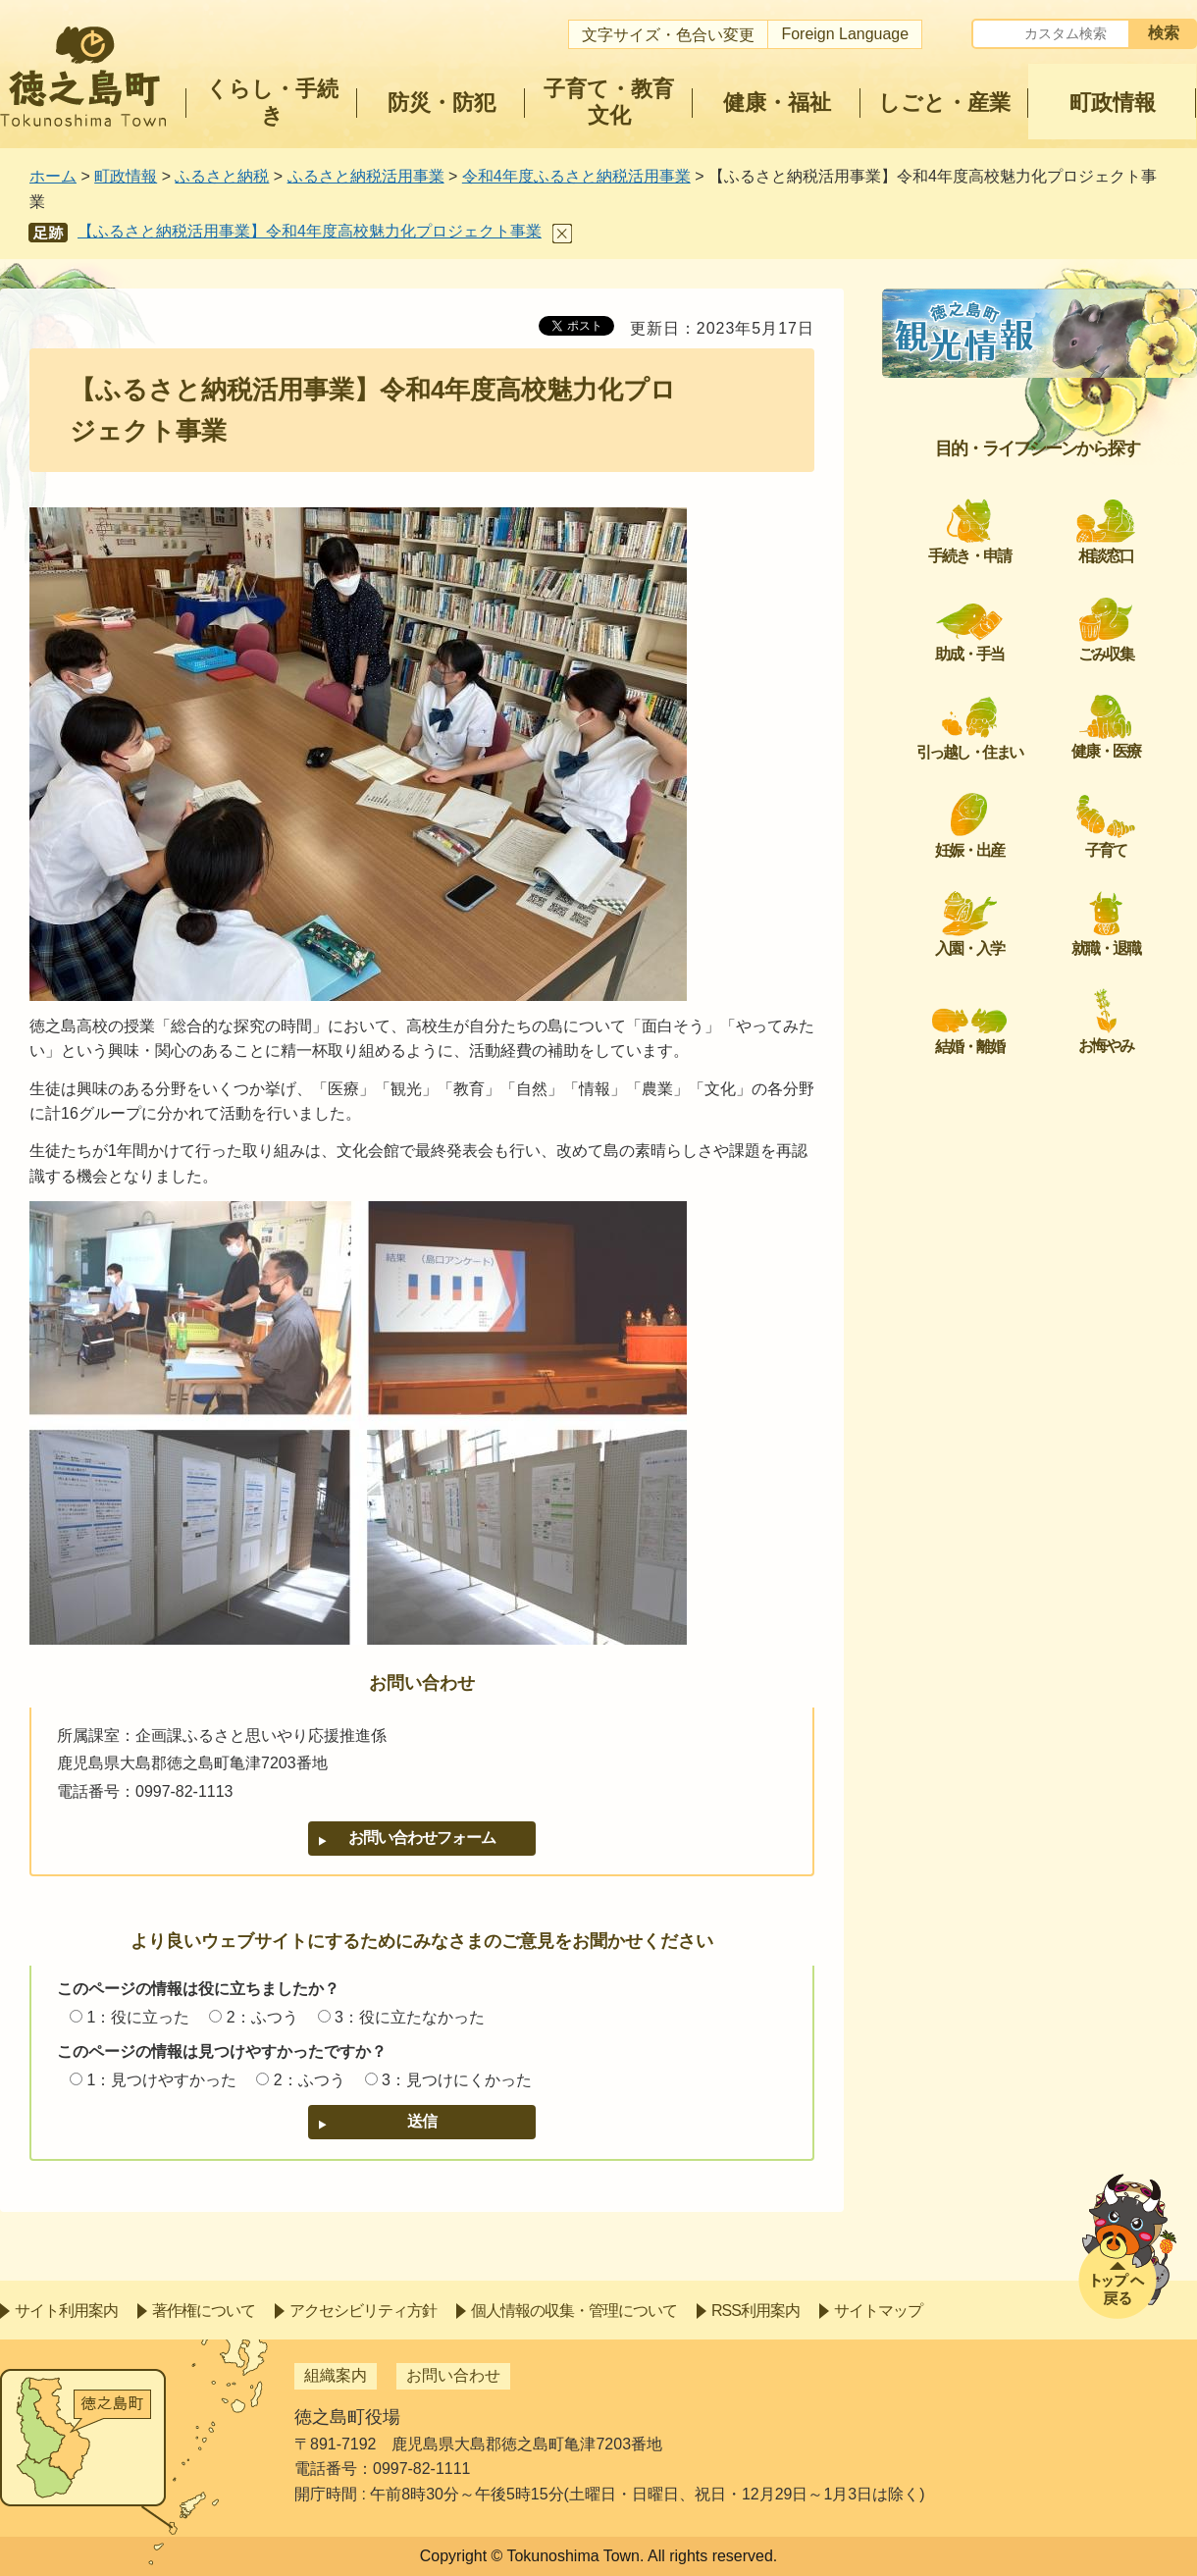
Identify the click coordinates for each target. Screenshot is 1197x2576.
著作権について (203, 2310)
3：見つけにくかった (457, 2080)
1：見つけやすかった (161, 2080)
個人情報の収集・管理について (574, 2310)
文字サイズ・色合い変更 (668, 34)
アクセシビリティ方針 (363, 2310)
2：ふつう (262, 2017)
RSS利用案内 (755, 2310)
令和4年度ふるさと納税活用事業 (576, 176)
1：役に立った (137, 2017)
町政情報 (125, 176)
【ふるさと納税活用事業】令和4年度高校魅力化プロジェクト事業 (310, 231)
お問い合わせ (453, 2375)
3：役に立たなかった (410, 2017)
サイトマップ (878, 2310)
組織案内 (335, 2375)
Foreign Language (845, 34)
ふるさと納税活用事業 (365, 176)
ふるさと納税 (222, 176)
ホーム (53, 176)
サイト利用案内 (66, 2310)
